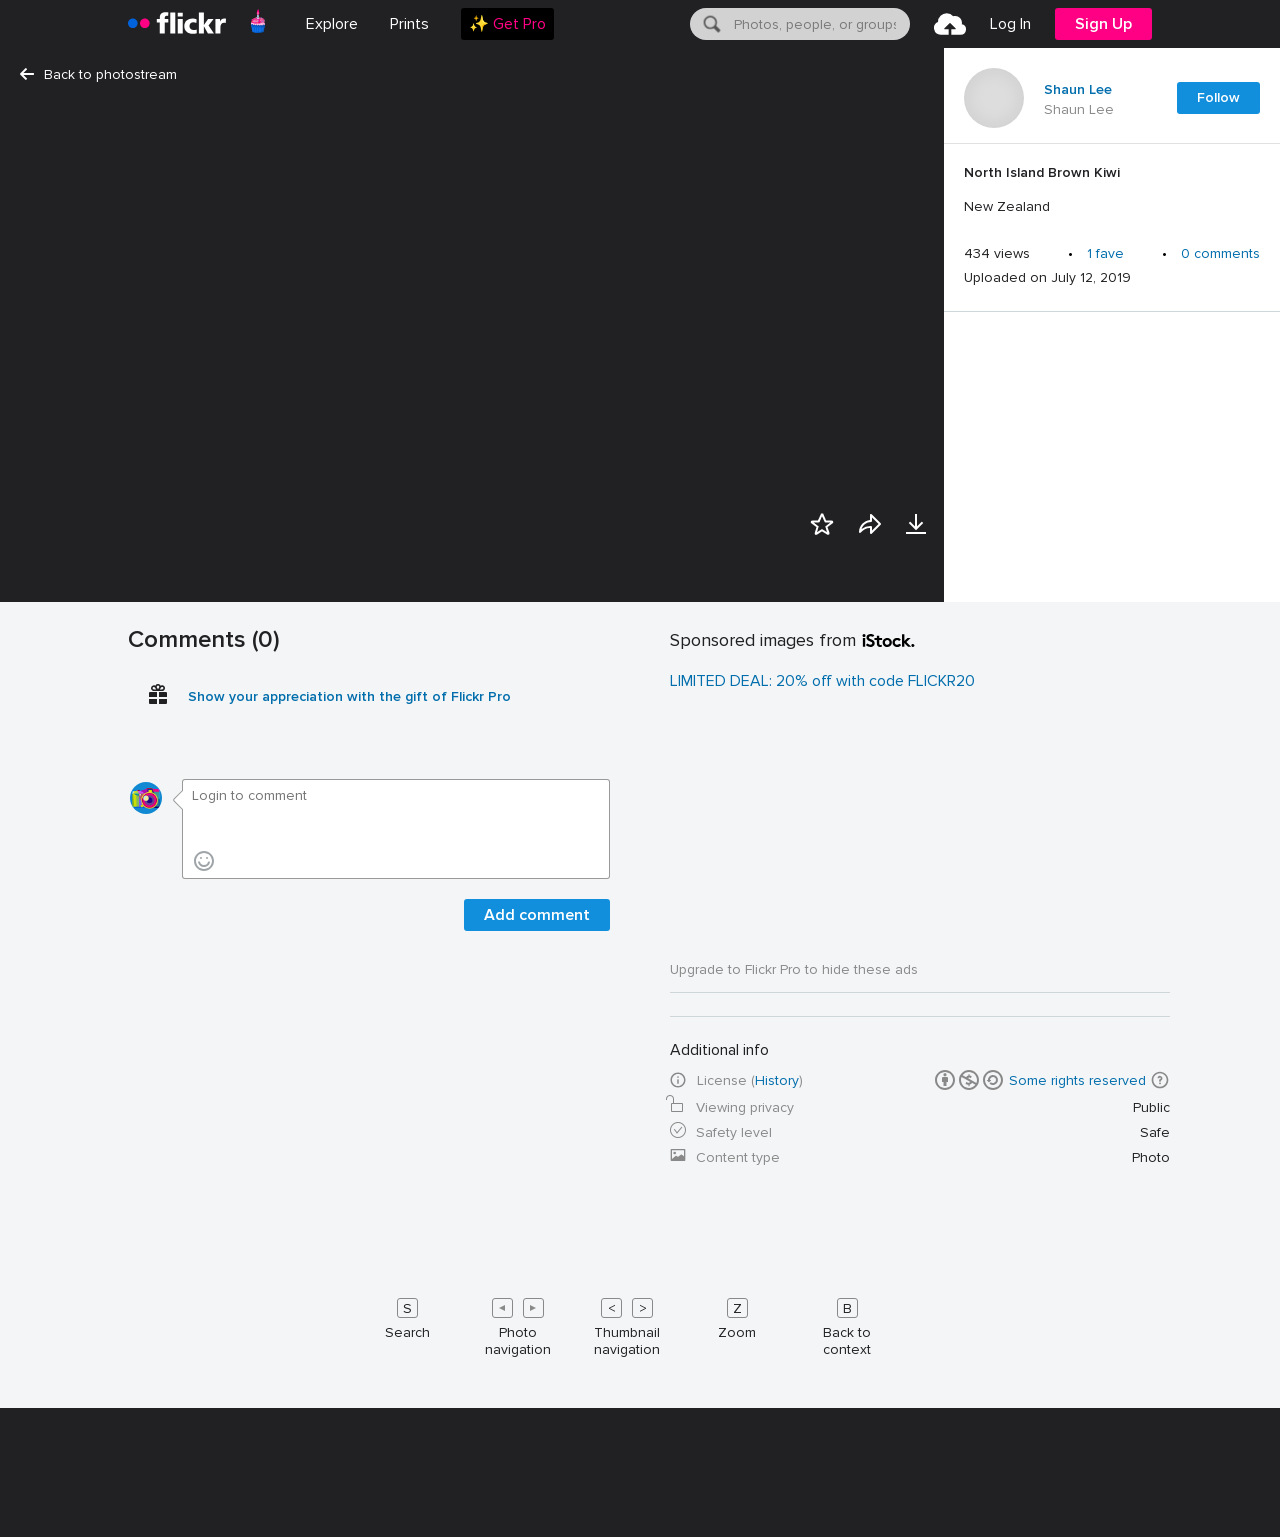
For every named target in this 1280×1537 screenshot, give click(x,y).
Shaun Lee (1078, 90)
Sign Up (1103, 24)
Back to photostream (98, 74)
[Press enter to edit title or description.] (1112, 190)
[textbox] (820, 24)
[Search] (710, 24)
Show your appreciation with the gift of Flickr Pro (349, 1422)
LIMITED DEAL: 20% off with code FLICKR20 (822, 1407)
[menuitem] (409, 24)
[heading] (177, 24)
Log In (1010, 24)
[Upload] (950, 24)
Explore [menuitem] (332, 24)
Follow (1218, 97)
